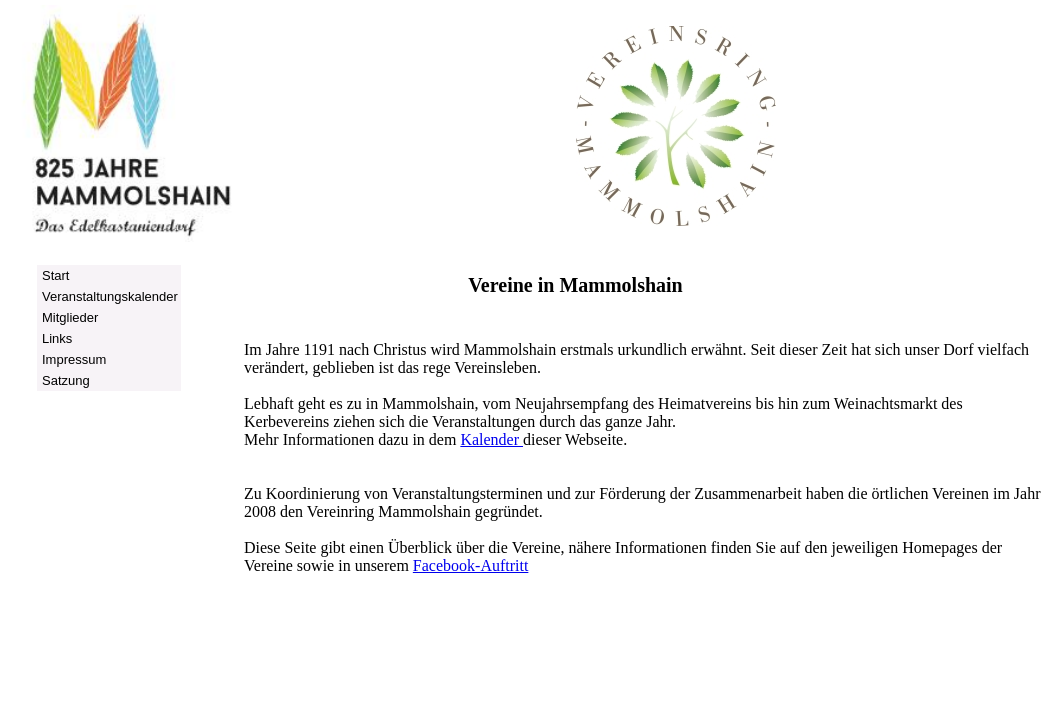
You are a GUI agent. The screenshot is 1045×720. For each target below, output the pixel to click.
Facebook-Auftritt (471, 565)
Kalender (491, 439)
